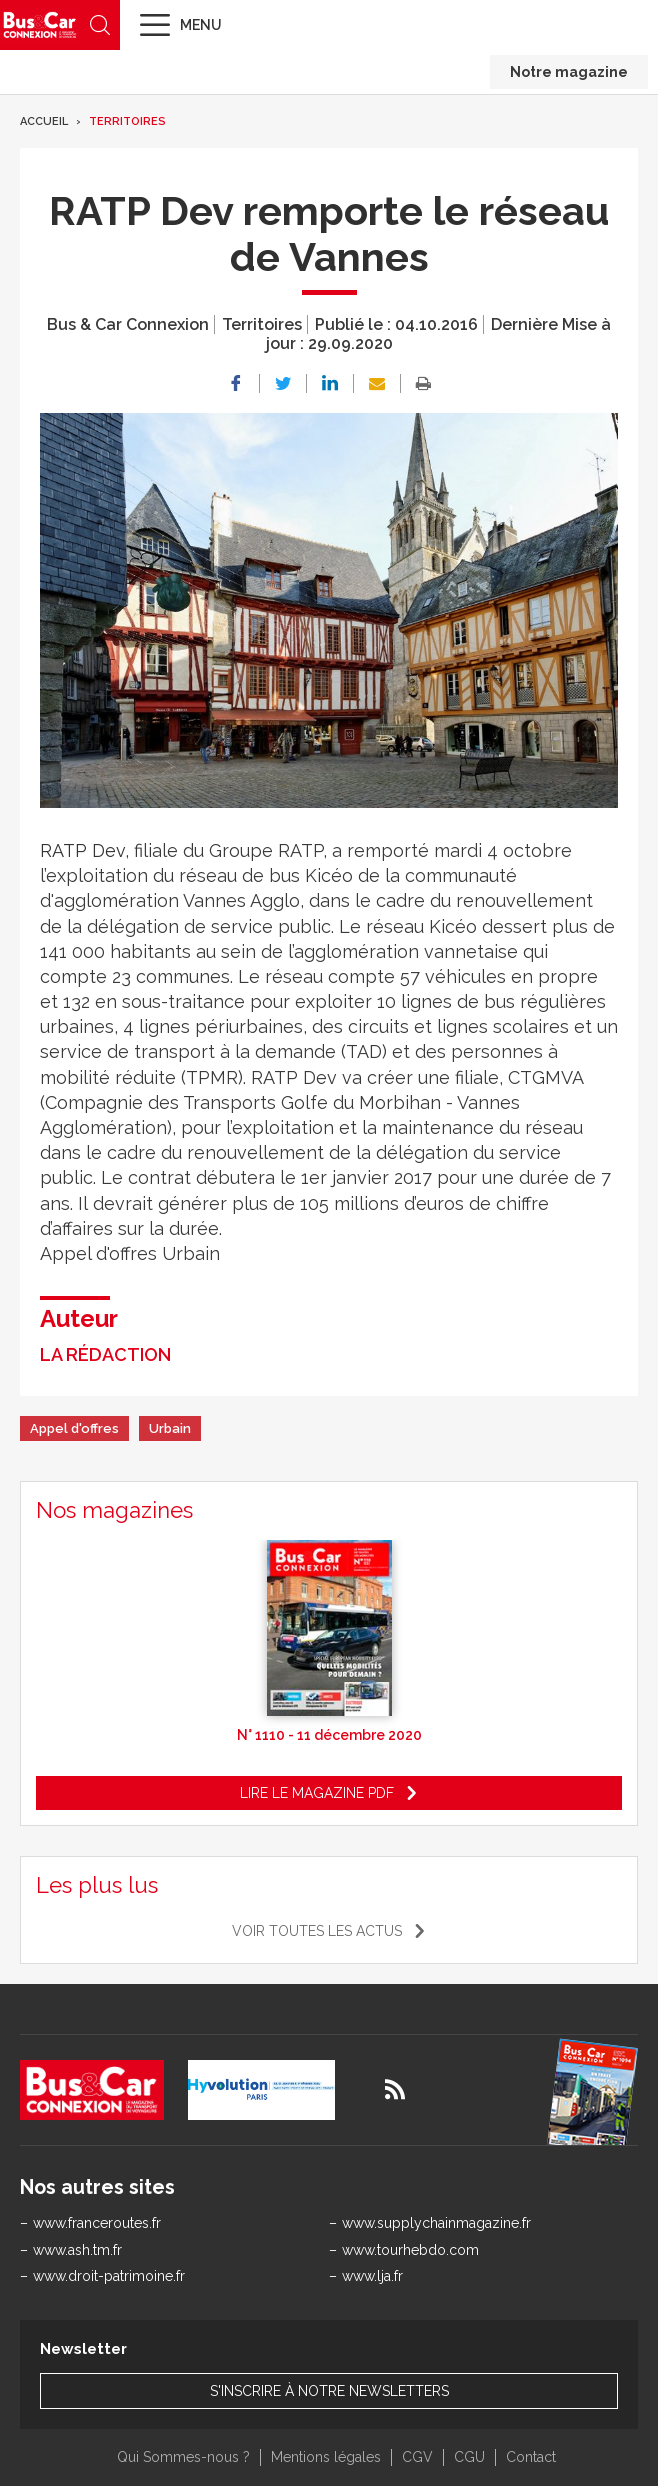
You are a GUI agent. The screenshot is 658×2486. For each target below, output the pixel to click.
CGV (417, 2457)
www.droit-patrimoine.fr (109, 2276)
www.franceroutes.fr (97, 2223)
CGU (469, 2457)
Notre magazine (569, 72)
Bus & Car (40, 24)
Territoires (127, 121)
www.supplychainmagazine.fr (436, 2223)
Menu (201, 25)
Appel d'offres (74, 1428)
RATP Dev (82, 850)
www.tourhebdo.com (410, 2250)
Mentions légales (326, 2457)
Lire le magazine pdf (317, 1793)
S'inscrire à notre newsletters (329, 2391)
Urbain (170, 1428)
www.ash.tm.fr (77, 2250)
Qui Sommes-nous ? (183, 2457)
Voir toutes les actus (317, 1931)
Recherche (100, 25)
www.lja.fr (372, 2276)
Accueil (44, 121)
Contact (531, 2457)
